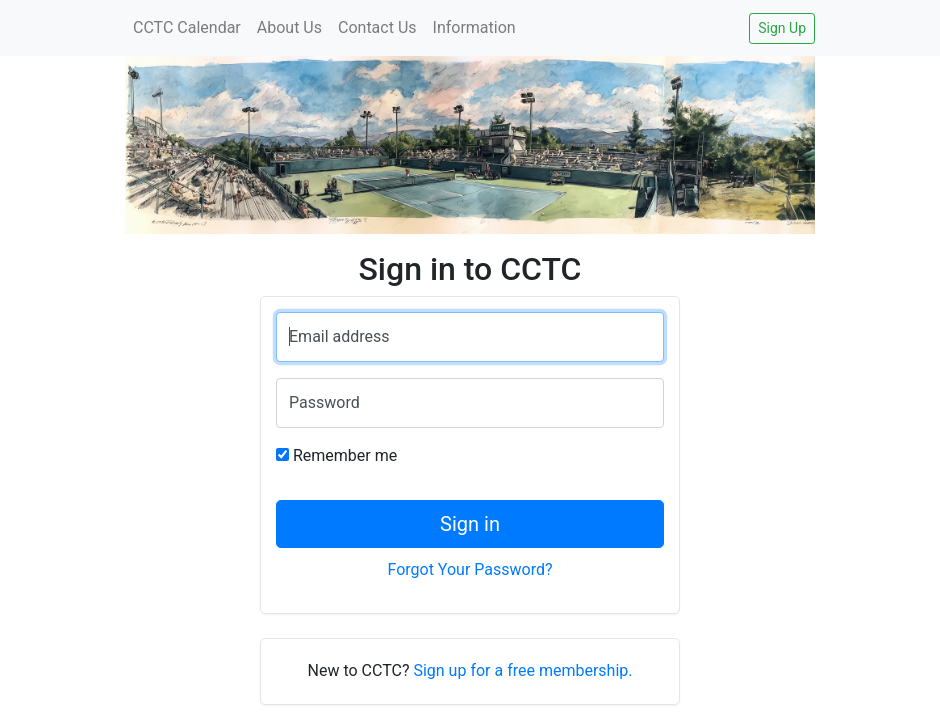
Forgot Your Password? (469, 569)
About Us (289, 27)
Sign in (470, 524)
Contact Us (377, 27)
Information (474, 27)
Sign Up (782, 28)
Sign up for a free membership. (522, 670)
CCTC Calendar (187, 27)
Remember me (345, 455)
